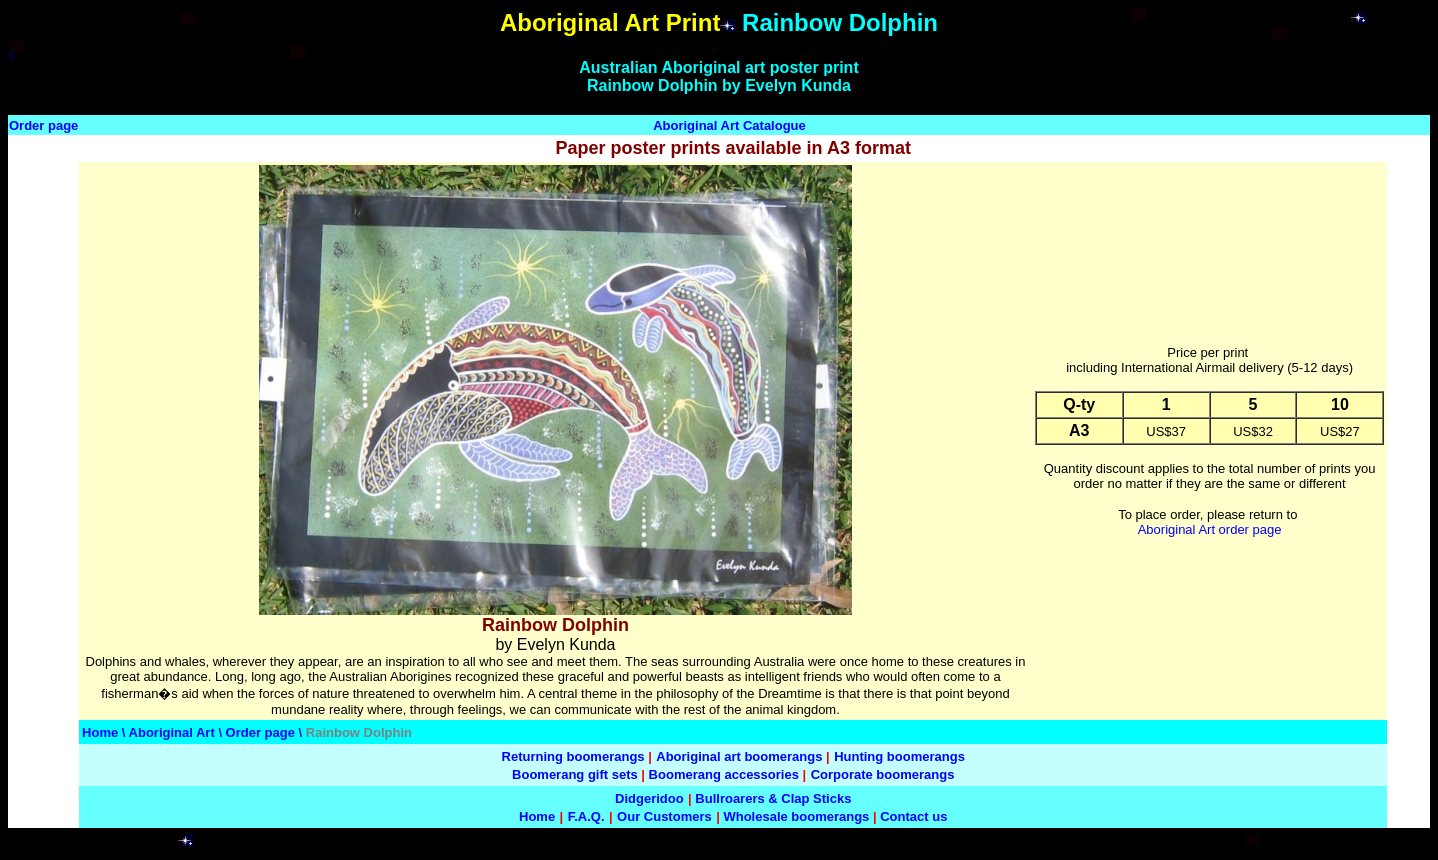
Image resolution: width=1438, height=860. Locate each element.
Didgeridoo (649, 798)
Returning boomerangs (573, 756)
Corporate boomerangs (883, 774)
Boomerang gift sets (575, 774)
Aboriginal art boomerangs (739, 756)
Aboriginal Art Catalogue (729, 125)
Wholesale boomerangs (796, 816)
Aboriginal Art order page (1210, 529)
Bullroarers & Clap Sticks (773, 798)
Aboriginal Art (174, 732)
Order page (43, 125)
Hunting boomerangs (899, 756)
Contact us (913, 816)
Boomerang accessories (724, 774)
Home (100, 732)
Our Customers (664, 816)
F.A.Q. (586, 816)
